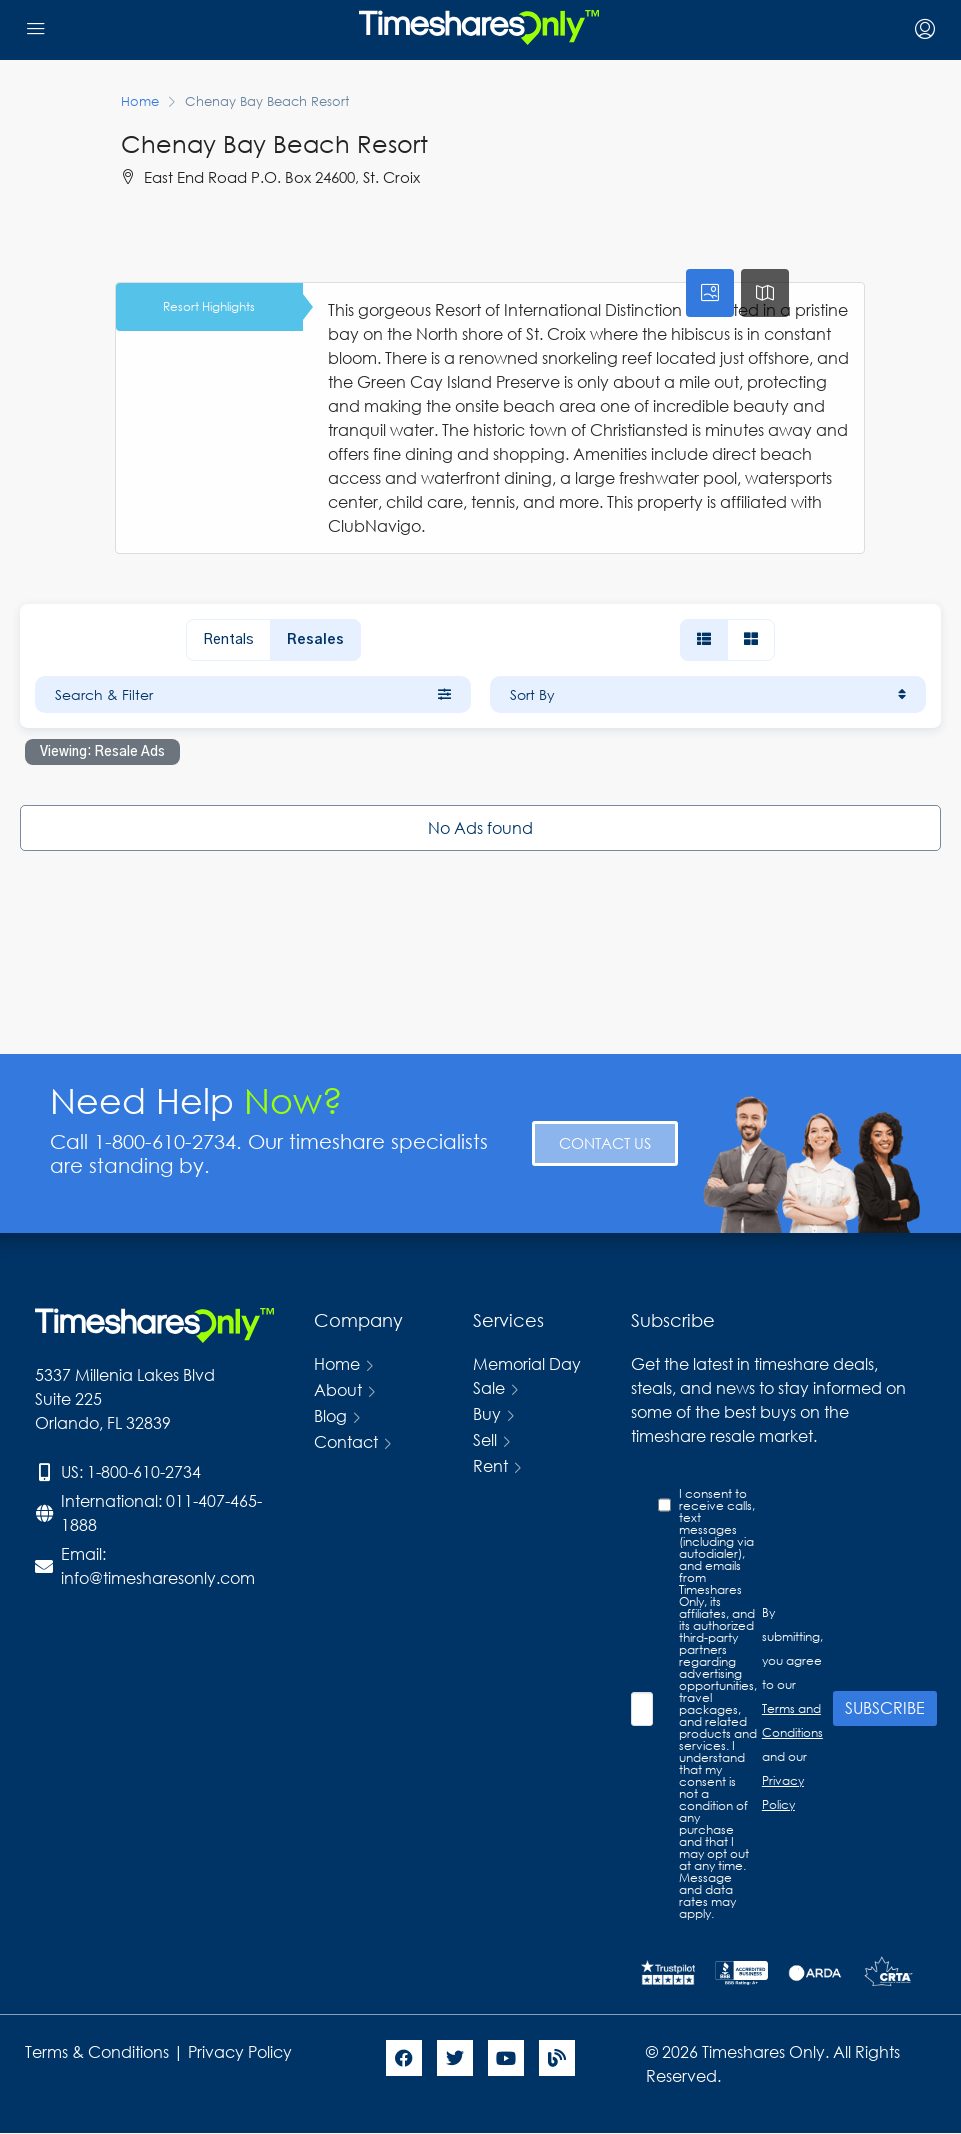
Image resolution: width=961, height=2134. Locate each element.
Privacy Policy (242, 2051)
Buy (487, 1413)
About (338, 1389)
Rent (490, 1465)
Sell (485, 1439)
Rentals (228, 640)
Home (337, 1363)
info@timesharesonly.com (158, 1577)
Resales (315, 640)
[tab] (710, 293)
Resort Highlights (209, 306)
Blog (330, 1415)
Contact (346, 1441)
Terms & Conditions (97, 2051)
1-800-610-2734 (144, 1471)
